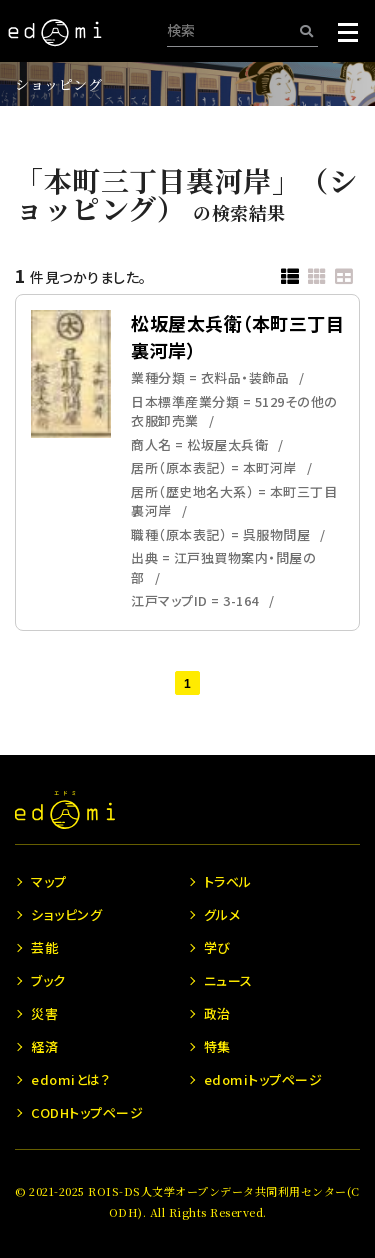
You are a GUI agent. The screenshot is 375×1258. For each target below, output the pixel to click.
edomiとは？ (70, 1079)
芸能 (44, 947)
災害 (44, 1013)
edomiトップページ (263, 1079)
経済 (44, 1046)
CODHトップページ (87, 1112)
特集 (217, 1046)
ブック (48, 980)
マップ (49, 881)
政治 (217, 1013)
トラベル (228, 881)
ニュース (228, 980)
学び (217, 947)
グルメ (222, 914)
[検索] (306, 30)
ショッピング (58, 84)
